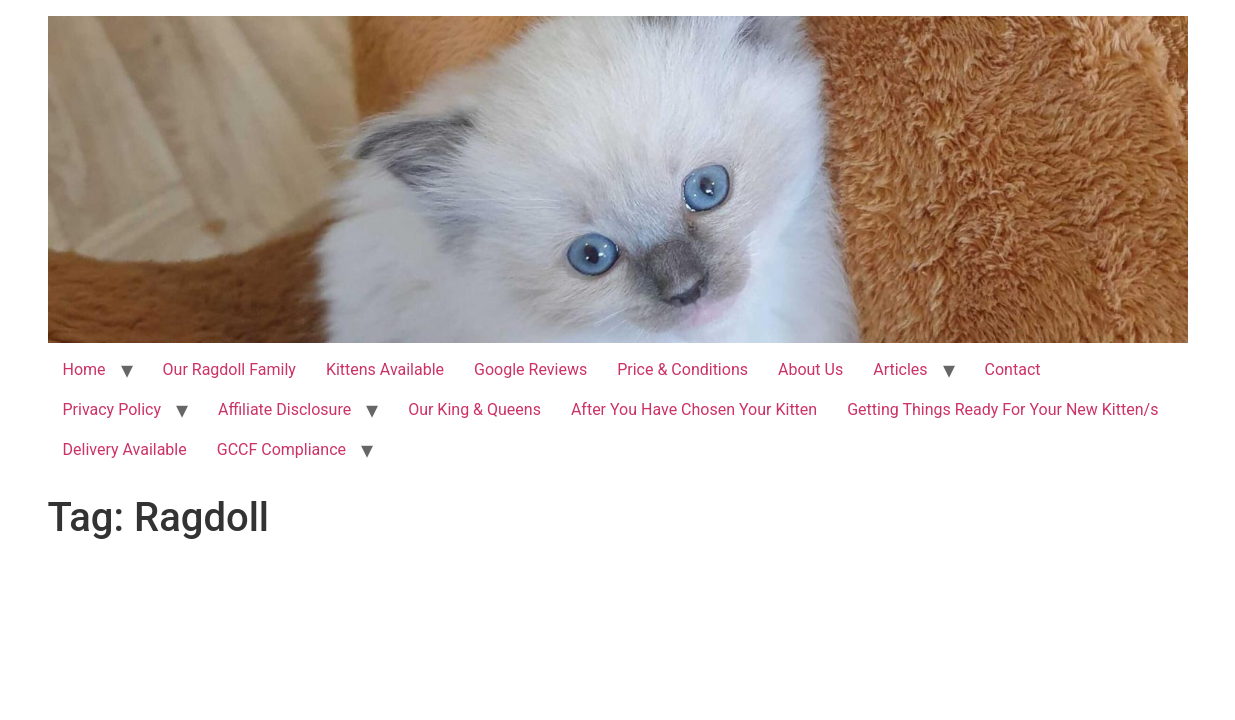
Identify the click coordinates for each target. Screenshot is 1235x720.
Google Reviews (530, 369)
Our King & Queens (474, 409)
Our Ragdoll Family (229, 369)
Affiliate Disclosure (284, 409)
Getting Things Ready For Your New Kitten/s (1002, 409)
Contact (1013, 369)
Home (84, 369)
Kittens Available (385, 369)
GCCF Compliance (281, 449)
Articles (900, 369)
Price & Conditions (682, 369)
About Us (810, 369)
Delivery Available (125, 449)
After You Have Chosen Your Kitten (694, 409)
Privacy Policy (112, 409)
